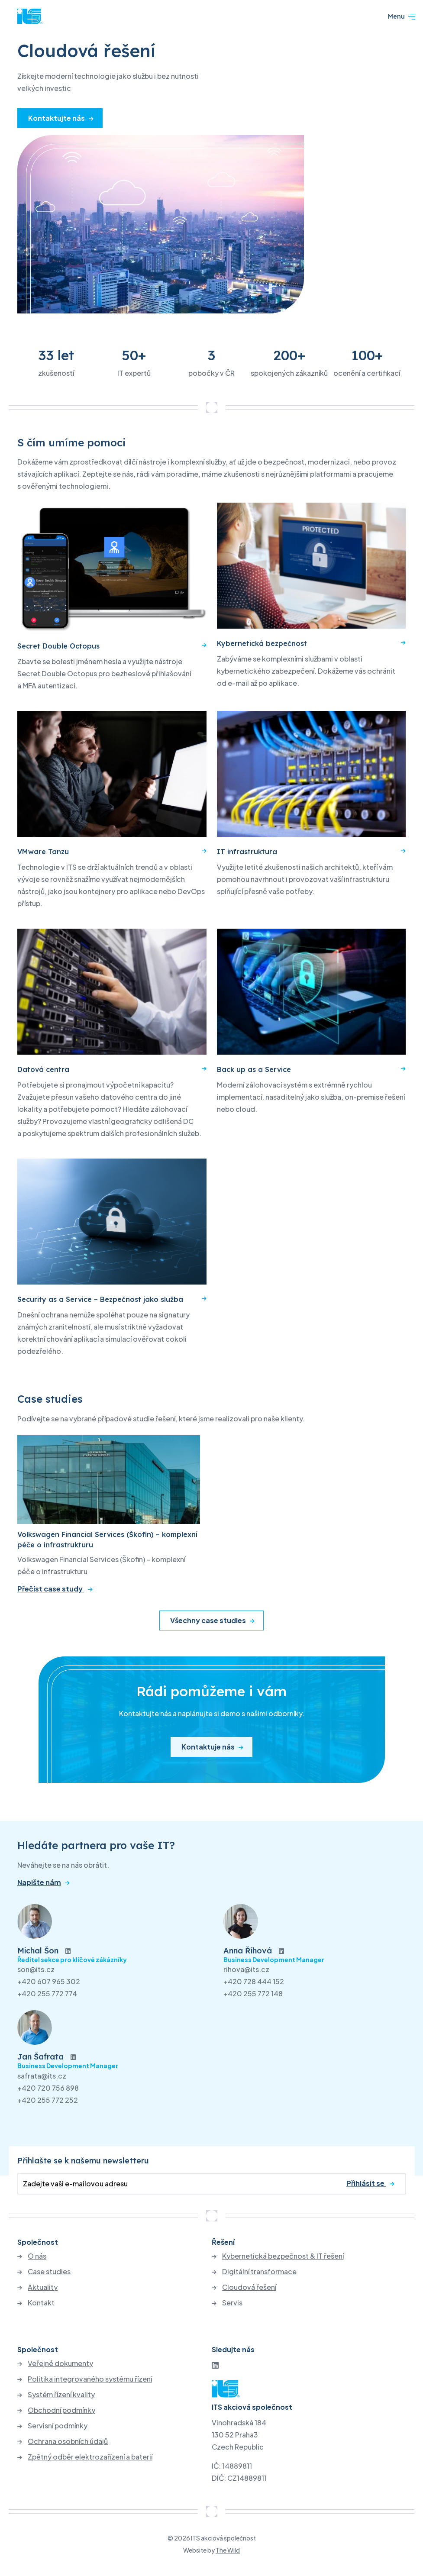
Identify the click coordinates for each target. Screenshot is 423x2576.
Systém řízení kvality (61, 2394)
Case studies (49, 2271)
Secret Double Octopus (58, 646)
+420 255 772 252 (47, 2100)
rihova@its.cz (246, 1969)
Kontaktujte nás (56, 118)
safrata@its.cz (41, 2075)
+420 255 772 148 (253, 1993)
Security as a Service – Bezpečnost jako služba (100, 1299)
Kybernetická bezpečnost (262, 643)
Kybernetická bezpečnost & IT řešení (283, 2256)
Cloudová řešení (249, 2287)
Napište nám (39, 1882)
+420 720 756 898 (48, 2087)
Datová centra (43, 1069)
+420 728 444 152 (253, 1981)
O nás (37, 2256)
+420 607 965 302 (48, 1981)
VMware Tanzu (43, 851)
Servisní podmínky (57, 2425)
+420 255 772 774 (47, 1993)
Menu (401, 16)
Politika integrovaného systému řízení (90, 2379)
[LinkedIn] (215, 2365)
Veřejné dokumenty (60, 2363)
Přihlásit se (366, 2182)
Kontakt (41, 2302)
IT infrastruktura (247, 851)
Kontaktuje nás (208, 1746)
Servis (232, 2302)
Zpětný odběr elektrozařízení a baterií (90, 2457)
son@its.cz (36, 1969)
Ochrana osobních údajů (68, 2441)
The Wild (228, 2550)
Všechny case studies (208, 1620)
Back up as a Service (254, 1069)
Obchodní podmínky (61, 2410)
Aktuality (43, 2287)
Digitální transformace (259, 2271)
